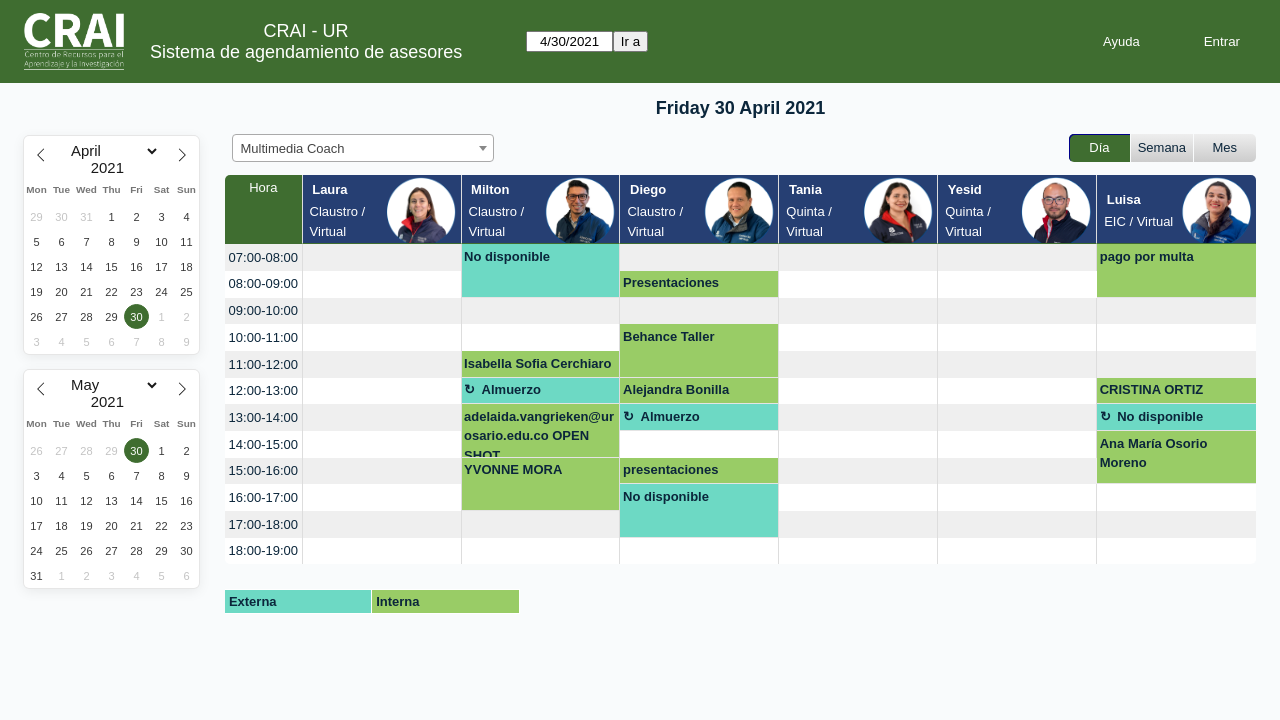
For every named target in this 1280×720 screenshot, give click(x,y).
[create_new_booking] (382, 257)
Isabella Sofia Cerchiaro (537, 363)
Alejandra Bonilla (676, 389)
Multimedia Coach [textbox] (293, 148)
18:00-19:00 (263, 550)
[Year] (112, 168)
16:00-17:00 (263, 497)
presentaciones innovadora (670, 473)
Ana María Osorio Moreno (1154, 453)
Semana (1162, 147)
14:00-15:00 (263, 444)
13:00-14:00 (263, 417)
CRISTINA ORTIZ (1152, 389)
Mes (1225, 147)
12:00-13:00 (263, 390)
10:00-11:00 (263, 337)
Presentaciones (671, 282)
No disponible (507, 256)
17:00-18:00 (263, 524)
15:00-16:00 (263, 470)
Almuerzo (511, 389)
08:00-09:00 (263, 283)
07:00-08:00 (263, 257)
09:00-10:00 (263, 310)
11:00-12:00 (263, 364)
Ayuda (1121, 41)
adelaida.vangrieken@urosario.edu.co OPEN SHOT (539, 433)
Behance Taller (669, 336)
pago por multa (1147, 256)
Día (1099, 147)
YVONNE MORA (513, 469)
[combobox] (363, 148)
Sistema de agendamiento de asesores (306, 52)
